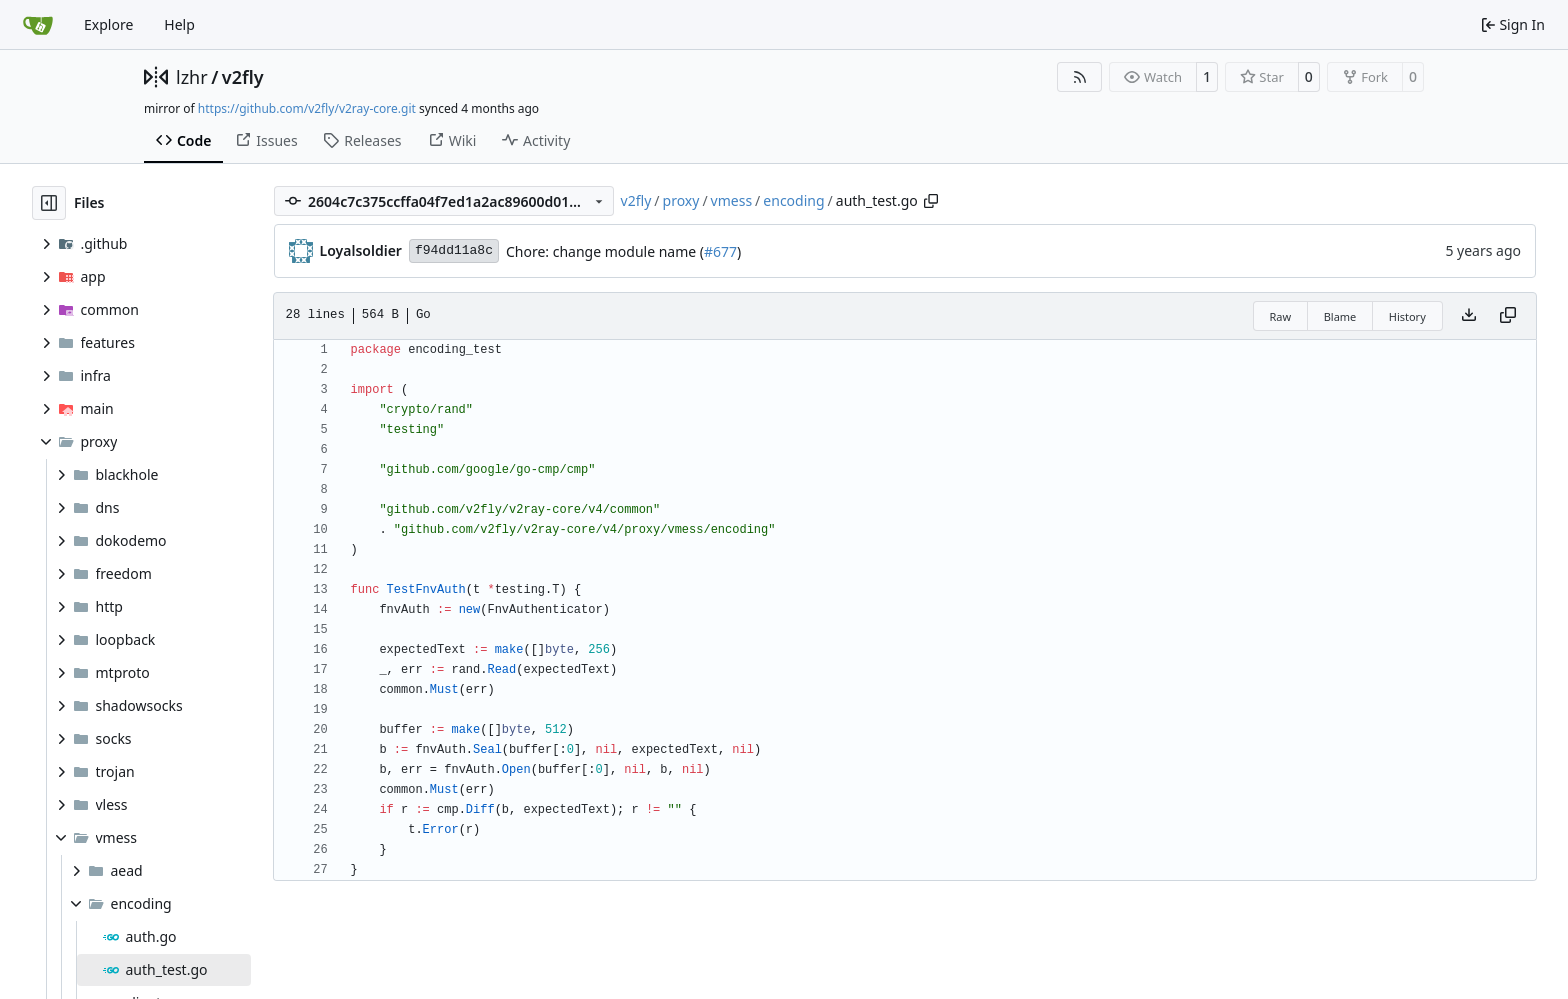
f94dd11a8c (454, 250)
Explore (108, 24)
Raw (1281, 316)
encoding (793, 200)
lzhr (192, 77)
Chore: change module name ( (605, 251)
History (1407, 316)
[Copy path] (931, 201)
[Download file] (1469, 316)
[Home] (38, 25)
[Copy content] (1508, 316)
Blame (1340, 316)
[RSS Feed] (1080, 77)
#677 (720, 251)
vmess (732, 200)
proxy (681, 200)
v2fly (243, 77)
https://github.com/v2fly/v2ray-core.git (307, 108)
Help (179, 24)
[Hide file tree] (49, 203)
